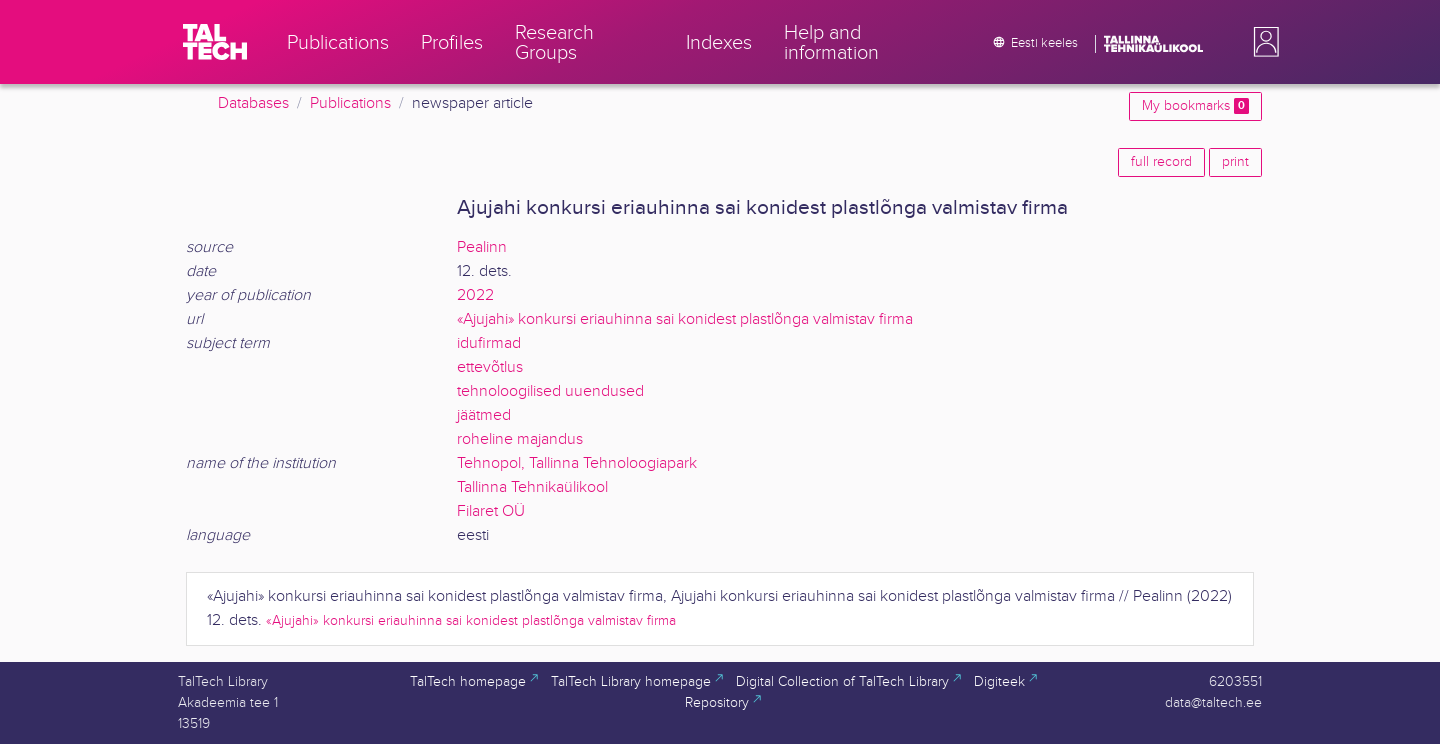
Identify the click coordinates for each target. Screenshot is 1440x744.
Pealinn (482, 247)
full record (1161, 162)
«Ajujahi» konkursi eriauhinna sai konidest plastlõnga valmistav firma (685, 319)
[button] (1262, 42)
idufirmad (489, 343)
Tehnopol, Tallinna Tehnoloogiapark (577, 463)
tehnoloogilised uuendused (550, 391)
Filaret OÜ (491, 511)
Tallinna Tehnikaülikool (532, 487)
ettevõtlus (490, 367)
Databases (253, 103)
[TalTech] (215, 42)
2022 (475, 295)
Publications (350, 103)
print (1235, 162)
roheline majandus (520, 439)
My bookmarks (1195, 106)
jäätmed (484, 415)
